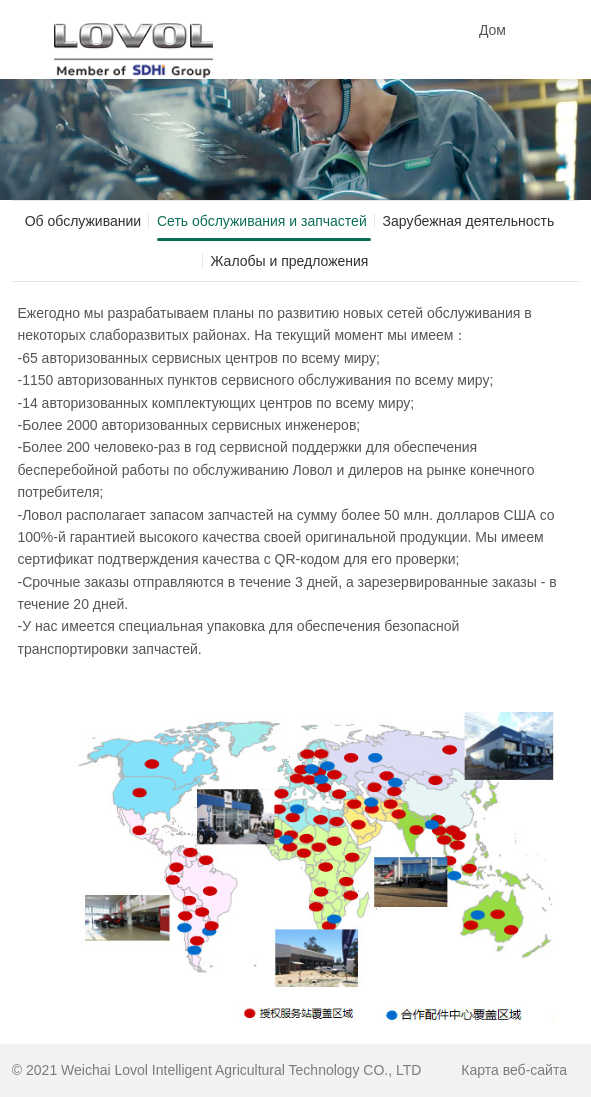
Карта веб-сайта (514, 1070)
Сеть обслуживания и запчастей (262, 221)
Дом (492, 30)
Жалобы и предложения (290, 261)
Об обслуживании (83, 221)
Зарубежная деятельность (469, 221)
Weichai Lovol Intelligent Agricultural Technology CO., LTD (241, 1070)
